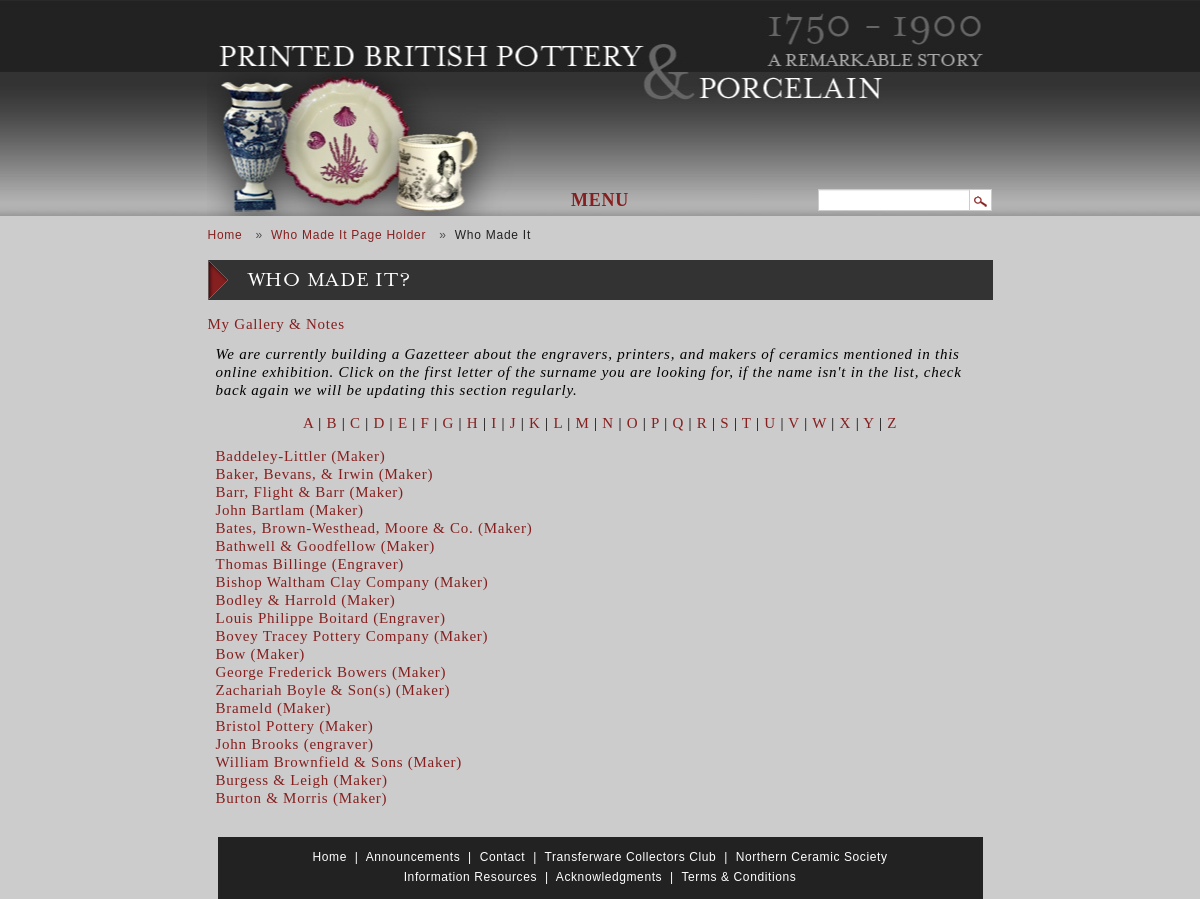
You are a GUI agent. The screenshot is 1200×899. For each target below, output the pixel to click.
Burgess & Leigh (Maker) (302, 780)
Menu (600, 200)
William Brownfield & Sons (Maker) (339, 762)
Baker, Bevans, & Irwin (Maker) (325, 474)
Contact (503, 857)
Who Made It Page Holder (348, 235)
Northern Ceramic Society (812, 857)
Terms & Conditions (738, 877)
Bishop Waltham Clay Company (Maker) (352, 582)
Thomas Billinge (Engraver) (310, 564)
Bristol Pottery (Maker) (295, 726)
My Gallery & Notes (276, 324)
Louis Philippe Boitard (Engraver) (331, 618)
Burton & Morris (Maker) (302, 798)
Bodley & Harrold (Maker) (306, 600)
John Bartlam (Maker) (290, 510)
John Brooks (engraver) (295, 744)
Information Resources (470, 877)
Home (225, 235)
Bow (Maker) (260, 654)
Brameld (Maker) (274, 708)
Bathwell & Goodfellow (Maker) (326, 546)
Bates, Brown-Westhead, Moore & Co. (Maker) (374, 528)
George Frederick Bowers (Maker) (331, 672)
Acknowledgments (609, 877)
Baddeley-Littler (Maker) (301, 456)
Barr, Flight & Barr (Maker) (310, 492)
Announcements (413, 857)
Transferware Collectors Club (631, 857)
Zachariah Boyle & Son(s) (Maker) (333, 690)
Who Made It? (329, 280)
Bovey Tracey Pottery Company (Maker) (352, 636)
